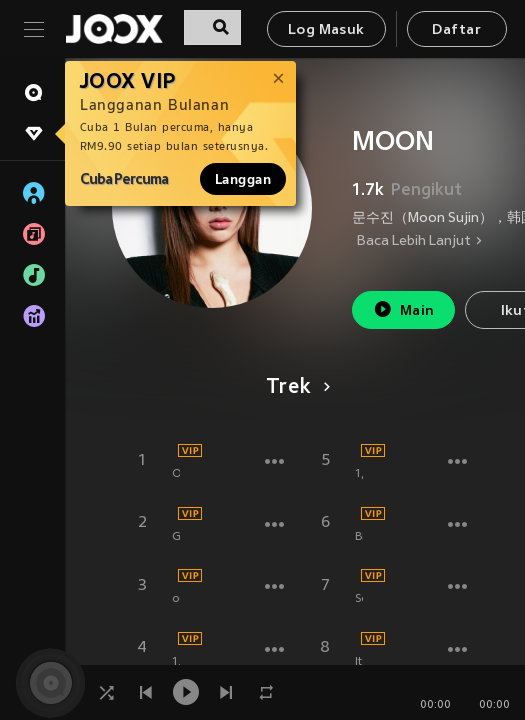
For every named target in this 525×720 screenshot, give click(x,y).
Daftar (456, 30)
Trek (294, 388)
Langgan (243, 179)
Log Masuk (326, 30)
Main (403, 309)
